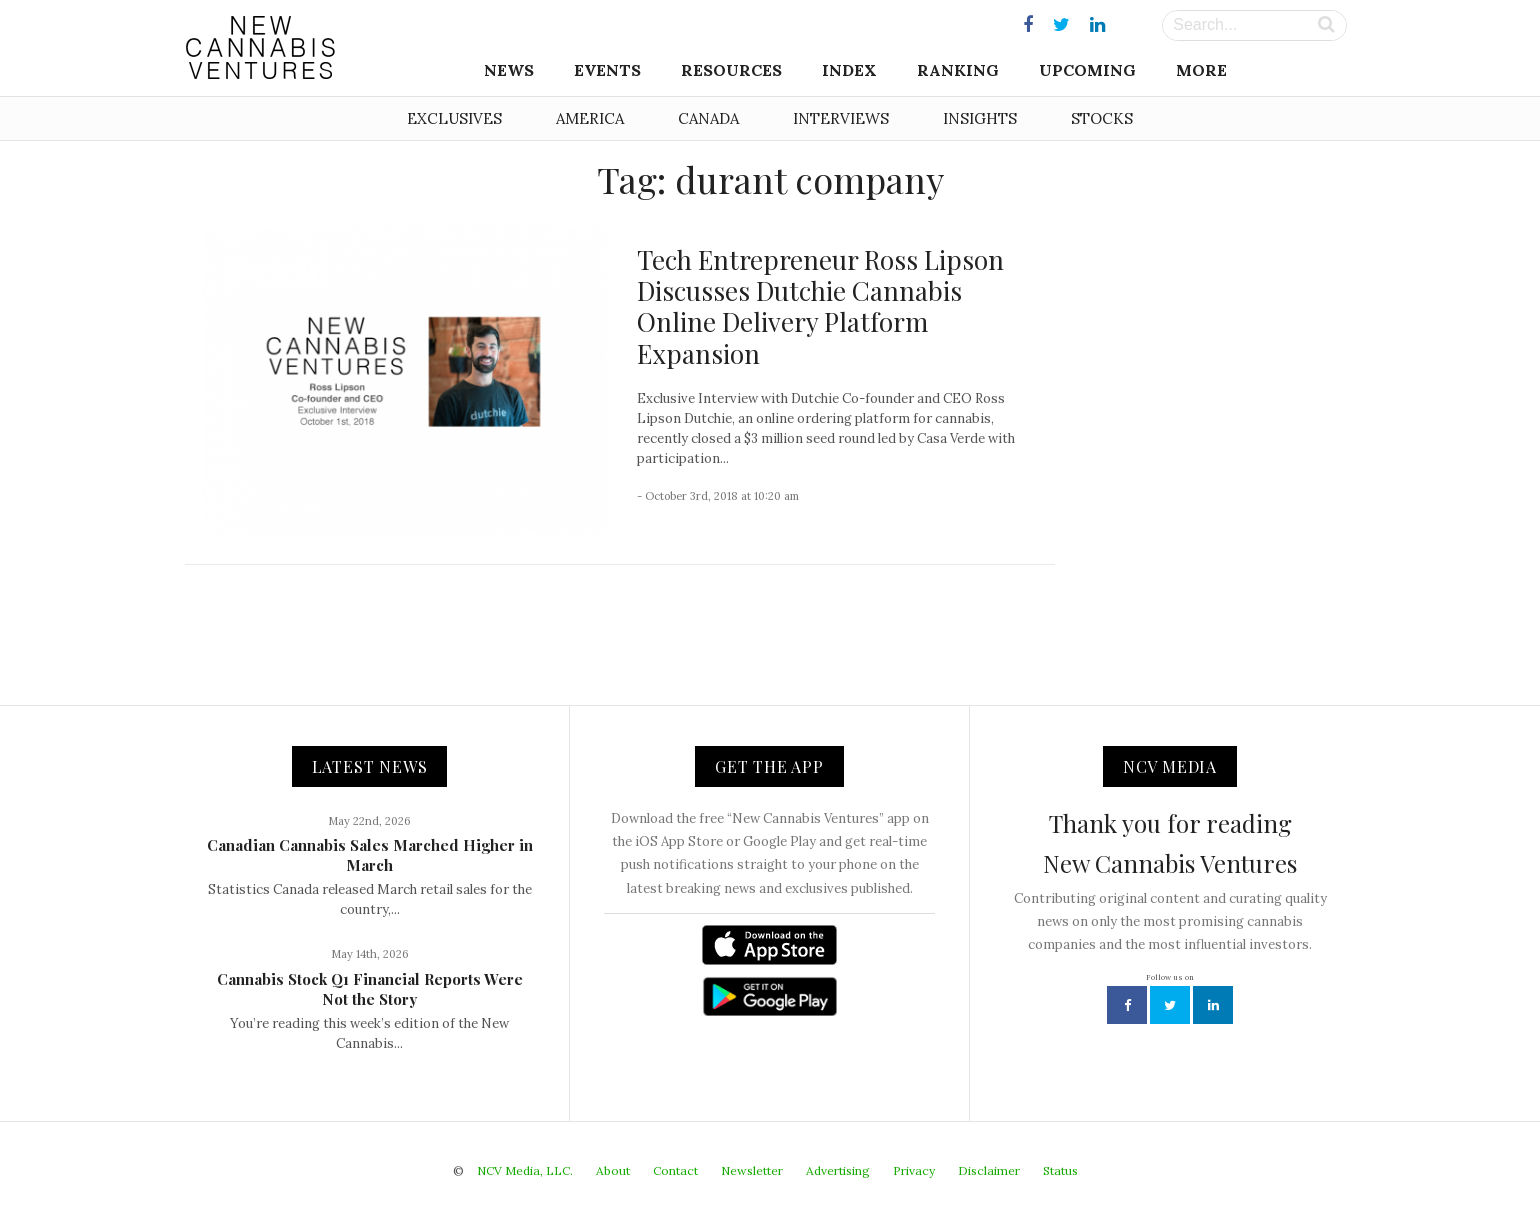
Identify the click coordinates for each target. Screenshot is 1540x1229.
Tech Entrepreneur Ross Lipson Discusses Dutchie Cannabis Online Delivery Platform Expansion (820, 306)
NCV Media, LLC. (525, 1170)
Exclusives (454, 118)
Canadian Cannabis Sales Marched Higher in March (370, 855)
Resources (731, 70)
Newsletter (752, 1170)
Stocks (1102, 118)
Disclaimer (989, 1170)
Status (1060, 1170)
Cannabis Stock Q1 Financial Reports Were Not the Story (370, 989)
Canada (708, 118)
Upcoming (1087, 70)
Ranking (958, 70)
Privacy (914, 1170)
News (509, 70)
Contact (675, 1170)
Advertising (838, 1170)
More (1201, 70)
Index (849, 70)
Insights (980, 118)
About (613, 1170)
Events (607, 70)
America (590, 118)
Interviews (841, 118)
